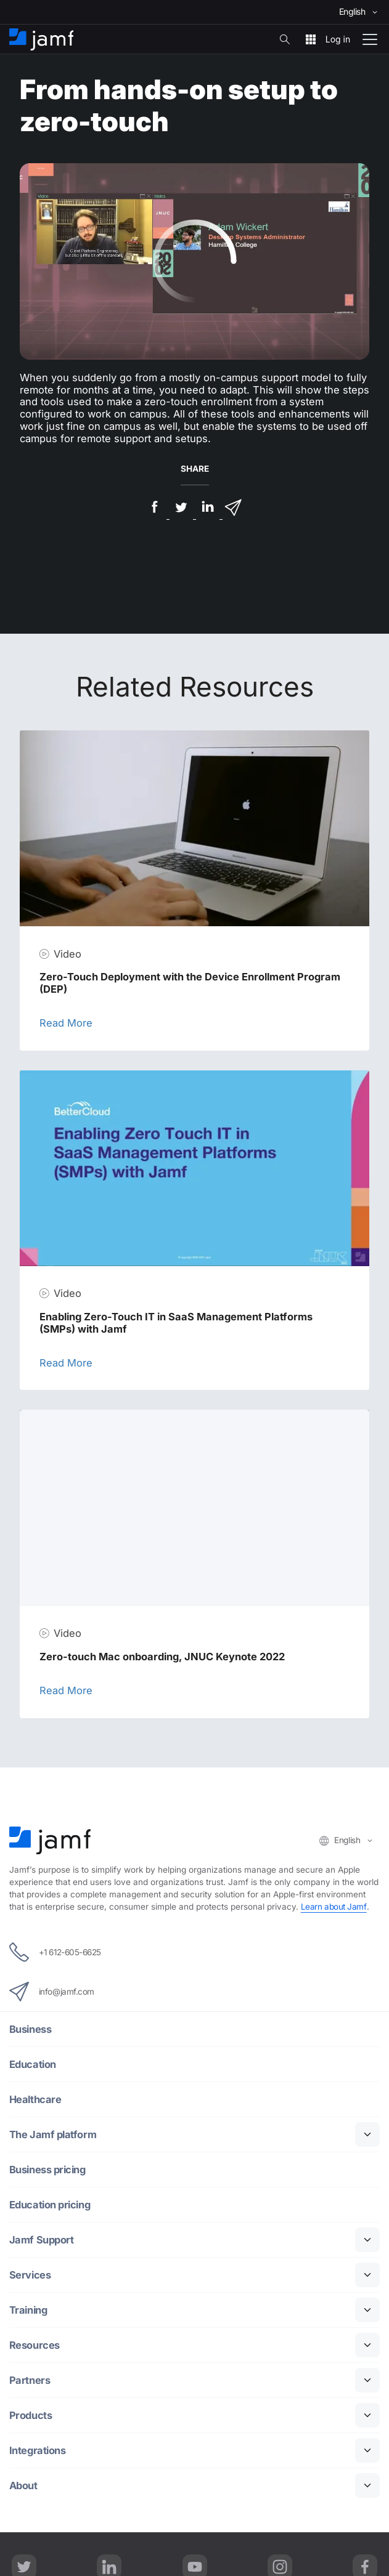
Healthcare (35, 2100)
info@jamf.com (51, 1991)
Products (30, 2415)
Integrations (37, 2451)
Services (30, 2275)
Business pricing (47, 2170)
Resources (34, 2345)
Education (32, 2064)
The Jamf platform (52, 2135)
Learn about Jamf (334, 1907)
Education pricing (49, 2205)
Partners (29, 2380)
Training (28, 2310)
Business (30, 2029)
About (23, 2486)
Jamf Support (41, 2240)
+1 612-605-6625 (55, 1952)
